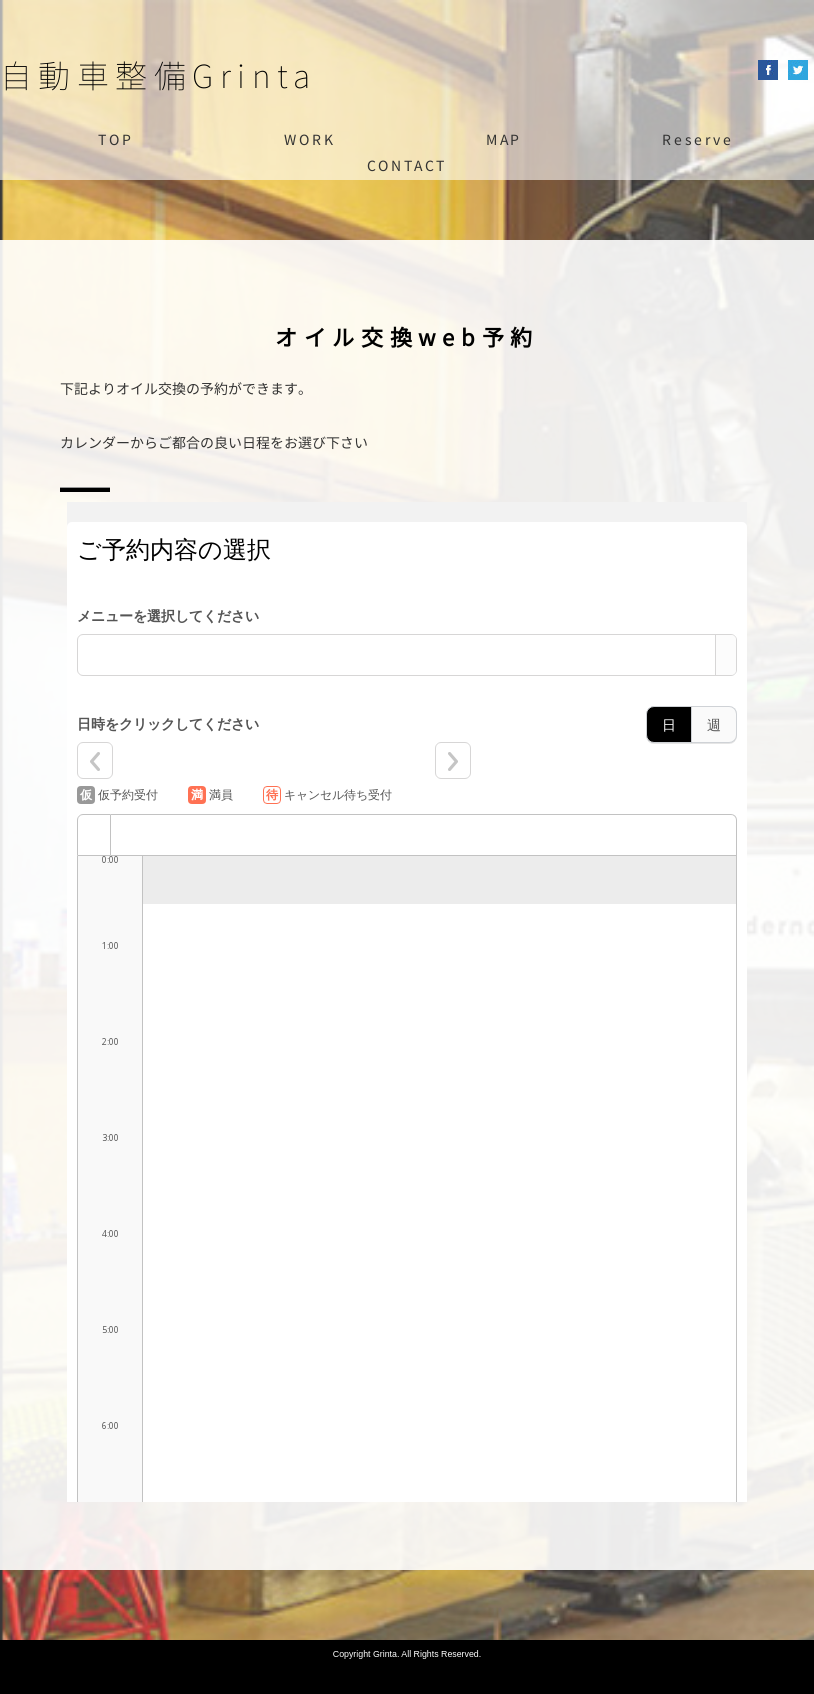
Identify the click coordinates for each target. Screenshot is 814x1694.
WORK (309, 139)
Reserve (698, 139)
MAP (504, 139)
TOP (115, 139)
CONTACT (407, 165)
